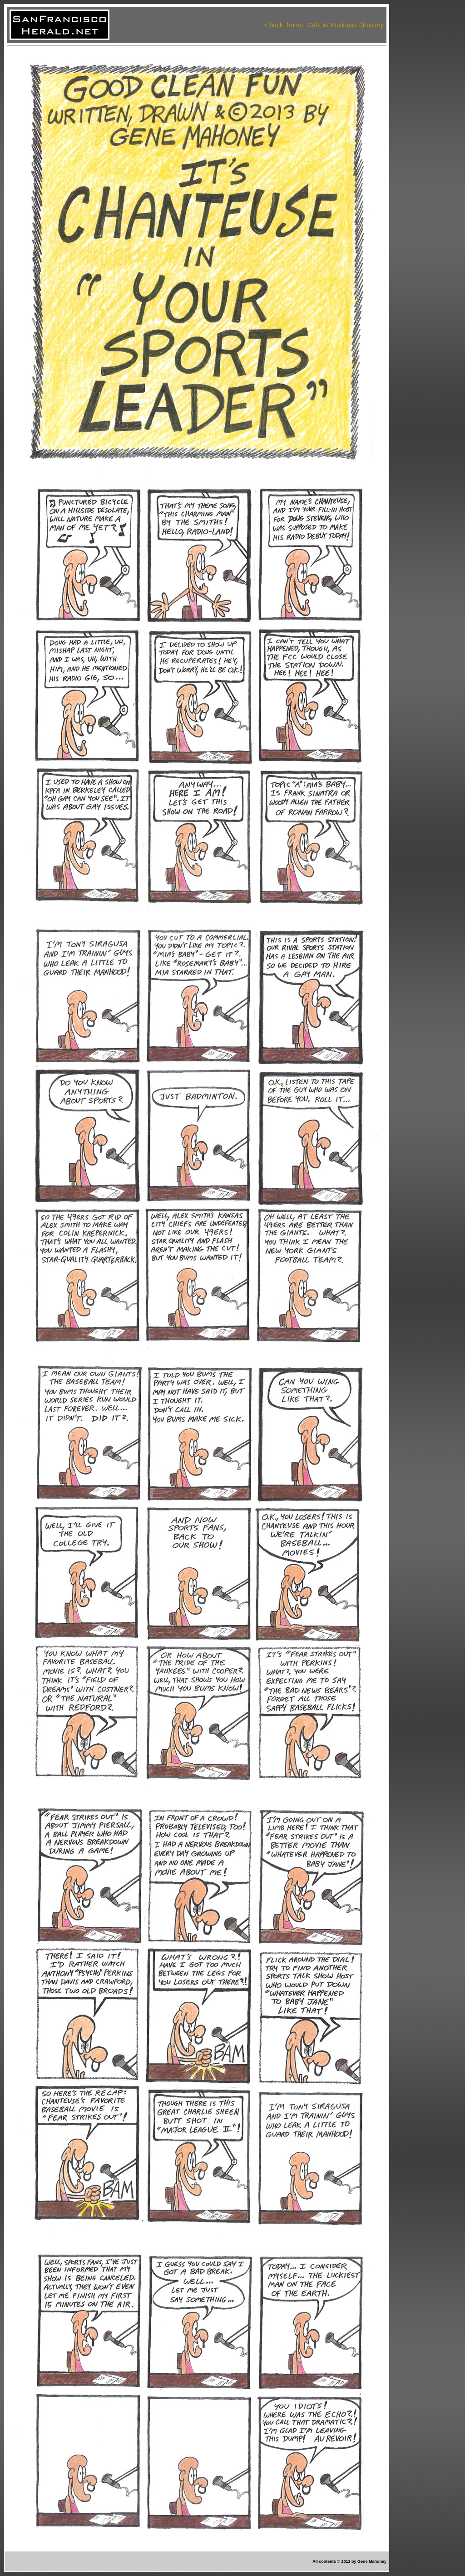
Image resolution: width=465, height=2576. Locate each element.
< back (273, 25)
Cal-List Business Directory (345, 25)
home (295, 25)
